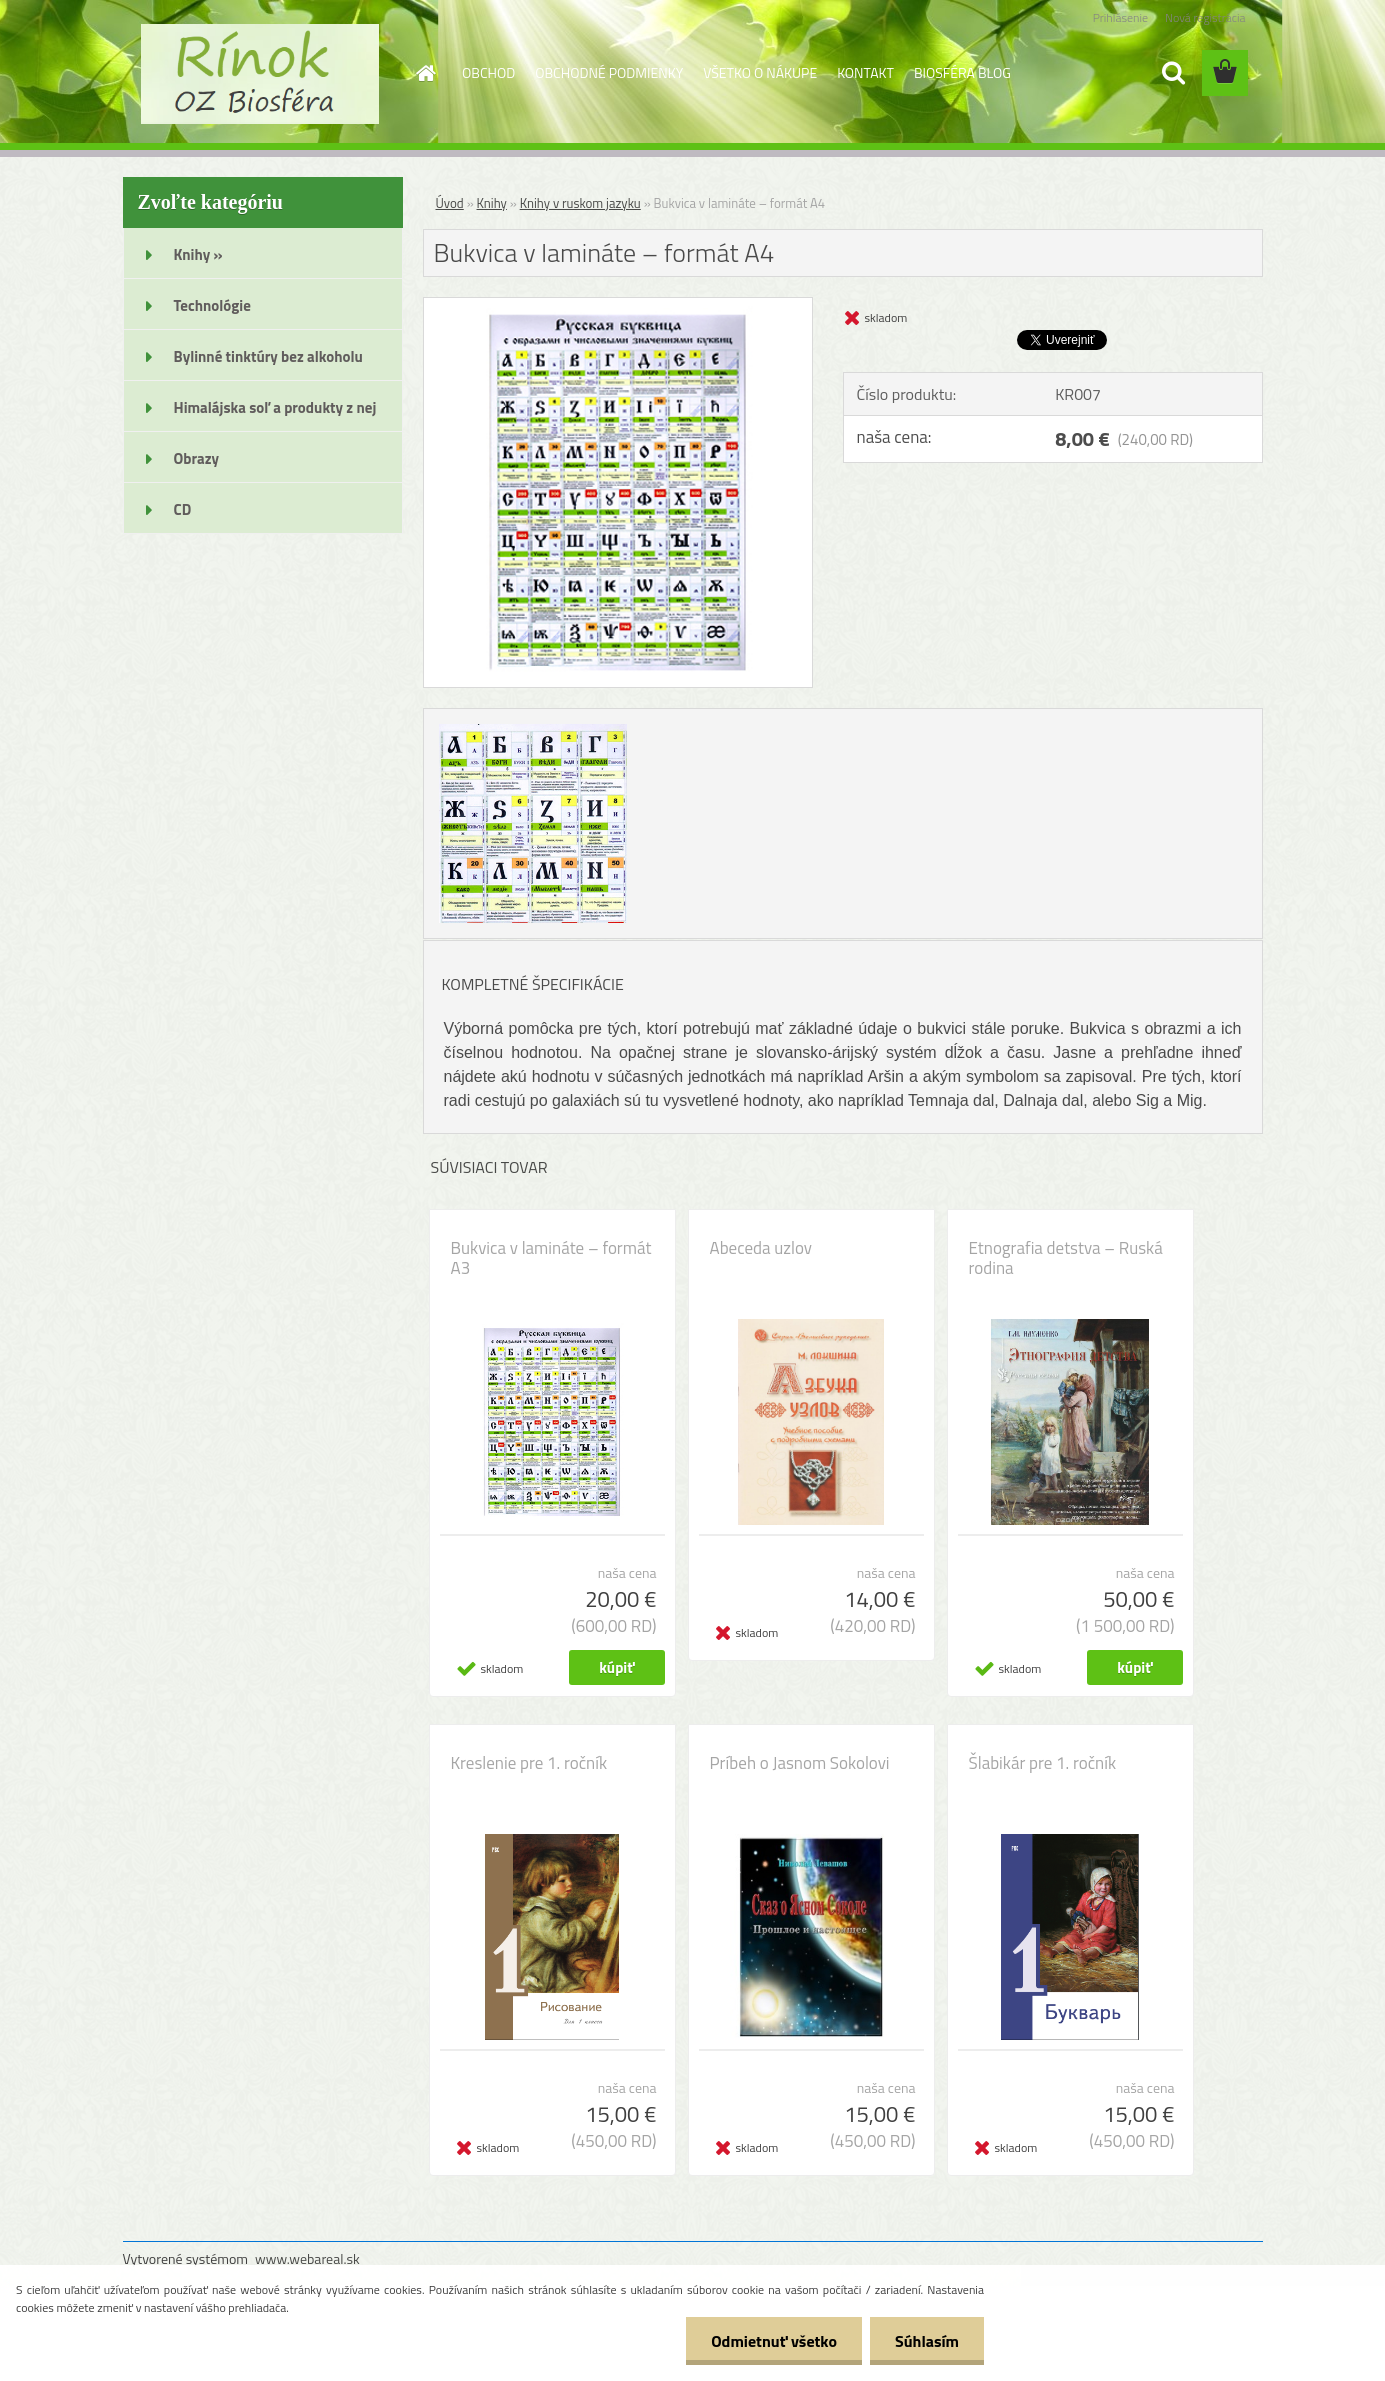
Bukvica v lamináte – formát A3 (551, 1258)
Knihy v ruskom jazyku (580, 203)
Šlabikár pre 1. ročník (1043, 1763)
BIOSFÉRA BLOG (962, 72)
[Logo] (260, 74)
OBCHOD (488, 72)
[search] (1173, 73)
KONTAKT (865, 72)
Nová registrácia (1205, 17)
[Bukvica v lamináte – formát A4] (618, 306)
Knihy (492, 203)
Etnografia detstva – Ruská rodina (1066, 1258)
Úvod (450, 203)
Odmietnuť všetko (774, 2341)
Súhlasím (927, 2341)
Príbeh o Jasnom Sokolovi (800, 1763)
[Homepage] (424, 73)
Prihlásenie (1120, 17)
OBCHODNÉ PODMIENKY (609, 72)
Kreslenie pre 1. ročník (529, 1763)
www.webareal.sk (307, 2258)
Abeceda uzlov (761, 1248)
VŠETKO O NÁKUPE (760, 72)
